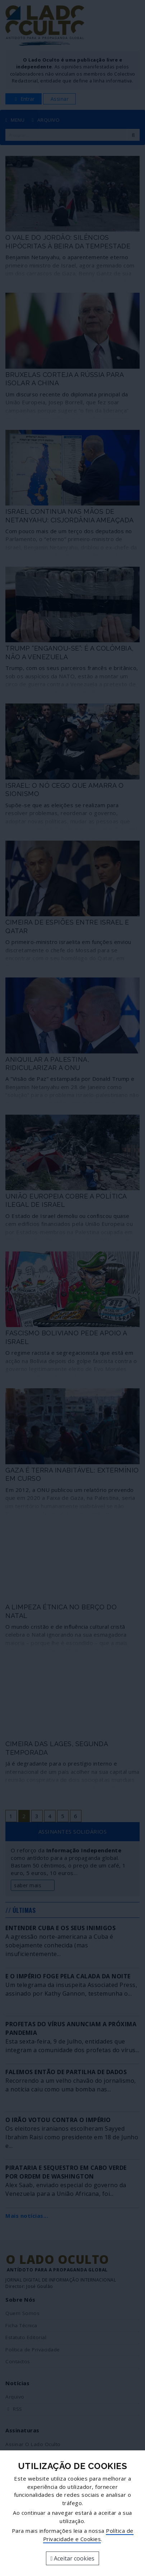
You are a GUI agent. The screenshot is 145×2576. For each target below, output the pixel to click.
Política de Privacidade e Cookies (88, 2535)
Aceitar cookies (73, 2558)
